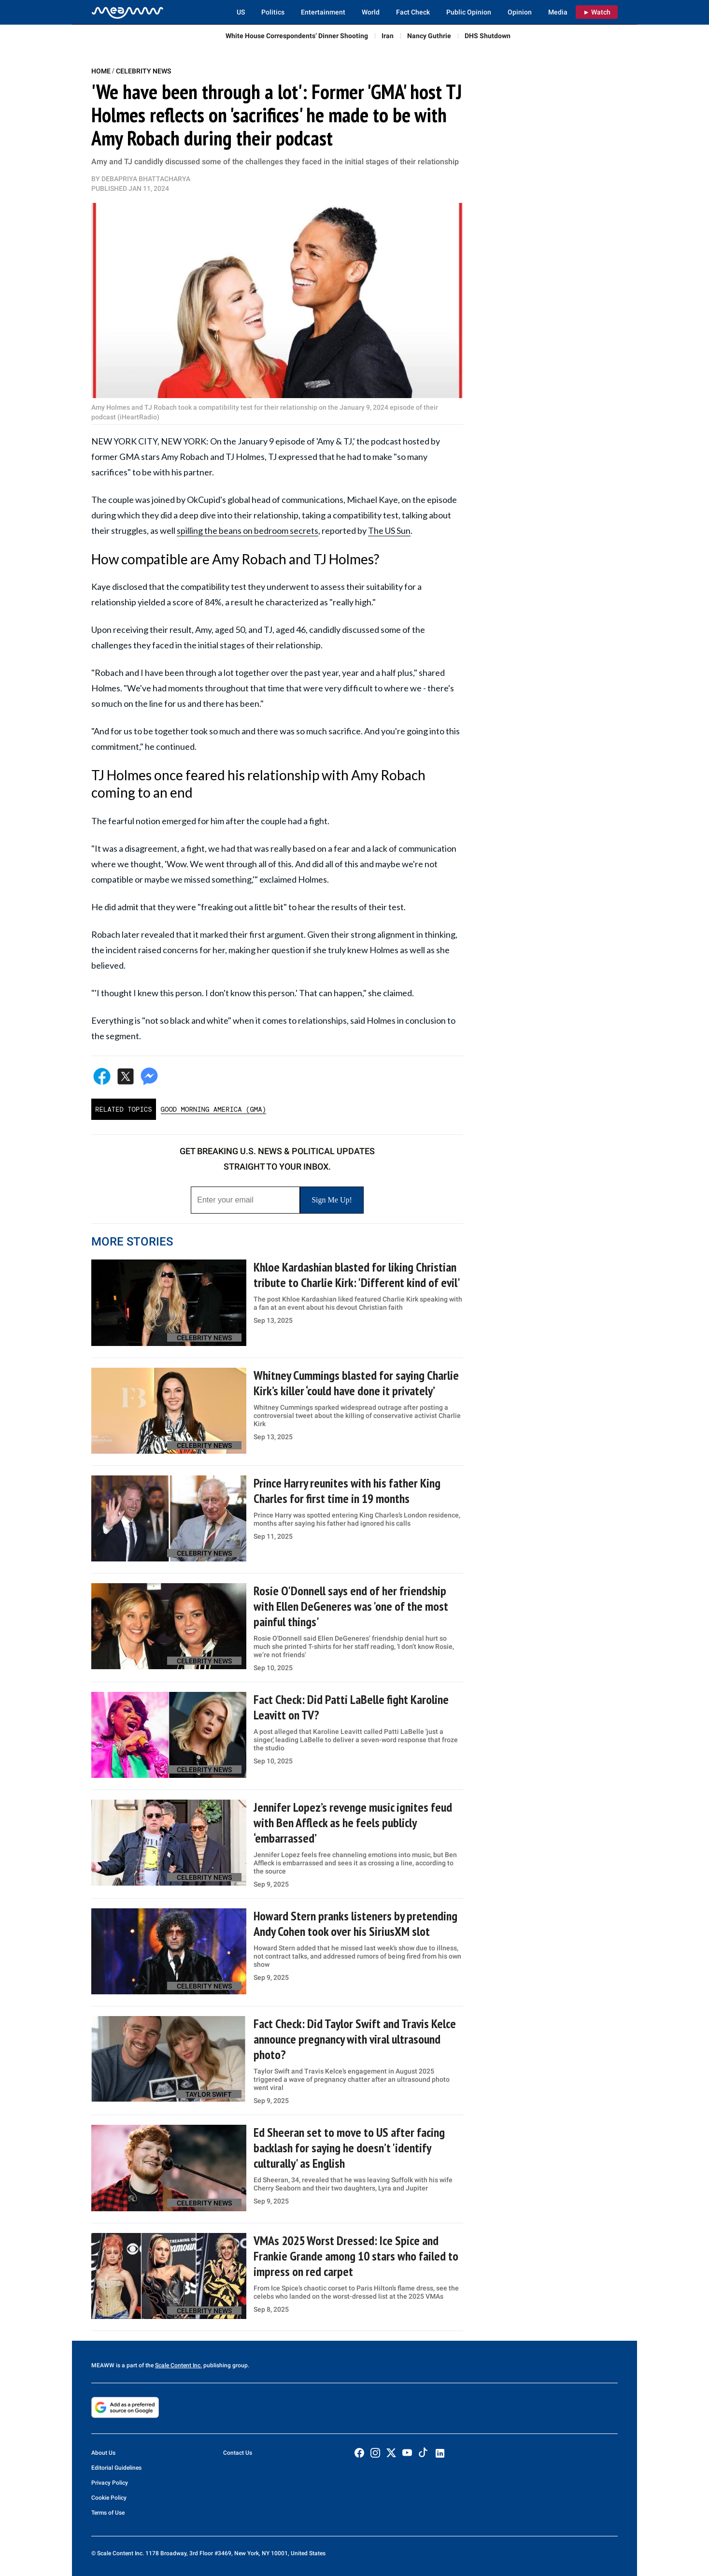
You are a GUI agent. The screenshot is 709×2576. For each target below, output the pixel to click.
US (241, 12)
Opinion (520, 12)
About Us (103, 2452)
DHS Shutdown (487, 36)
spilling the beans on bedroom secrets (247, 530)
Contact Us (237, 2452)
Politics (272, 12)
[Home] (127, 12)
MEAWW (102, 2365)
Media (557, 12)
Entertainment (323, 12)
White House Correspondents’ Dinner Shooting (297, 36)
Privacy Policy (109, 2482)
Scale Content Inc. (178, 2365)
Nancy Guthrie (429, 36)
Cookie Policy (109, 2497)
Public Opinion (468, 12)
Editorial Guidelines (116, 2467)
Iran (388, 36)
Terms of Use (108, 2512)
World (371, 12)
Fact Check (413, 12)
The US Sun (389, 530)
